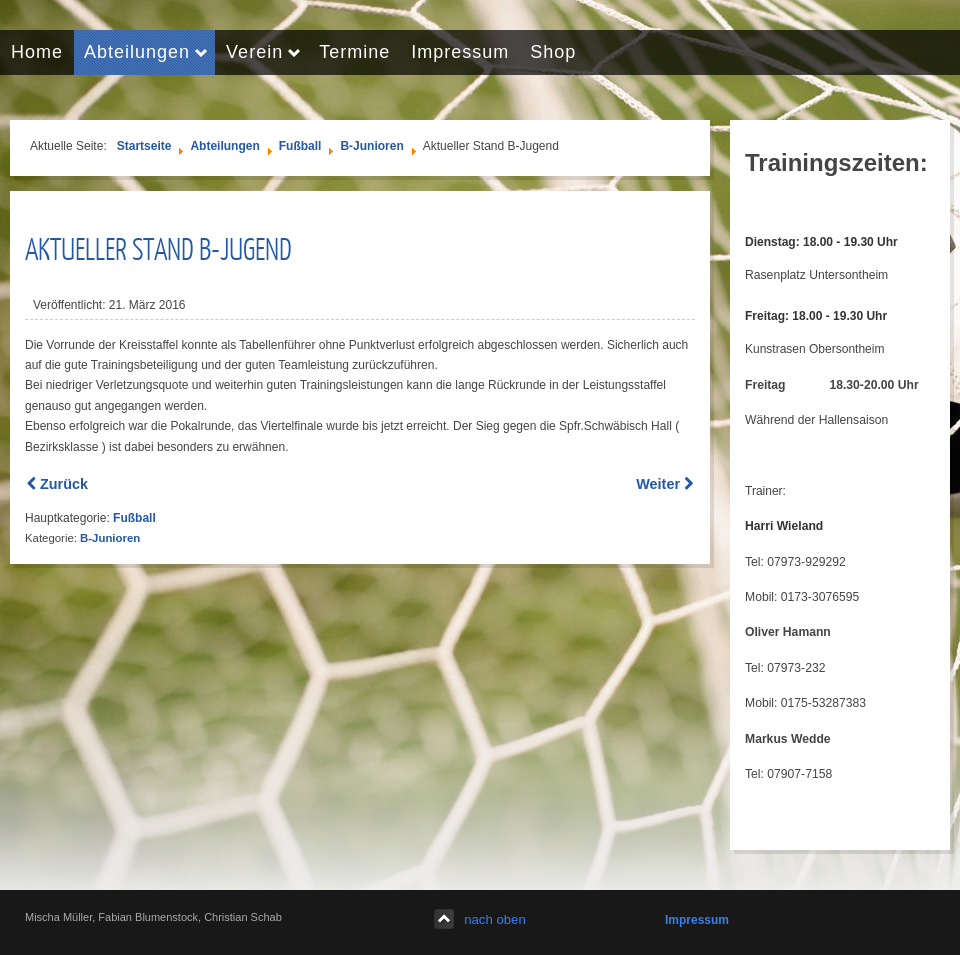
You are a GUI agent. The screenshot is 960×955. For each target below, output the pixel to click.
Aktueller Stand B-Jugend (158, 248)
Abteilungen (224, 146)
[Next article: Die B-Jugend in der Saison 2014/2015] (664, 484)
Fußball (300, 146)
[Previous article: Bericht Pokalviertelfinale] (57, 484)
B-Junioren (371, 146)
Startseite (144, 146)
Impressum (697, 920)
